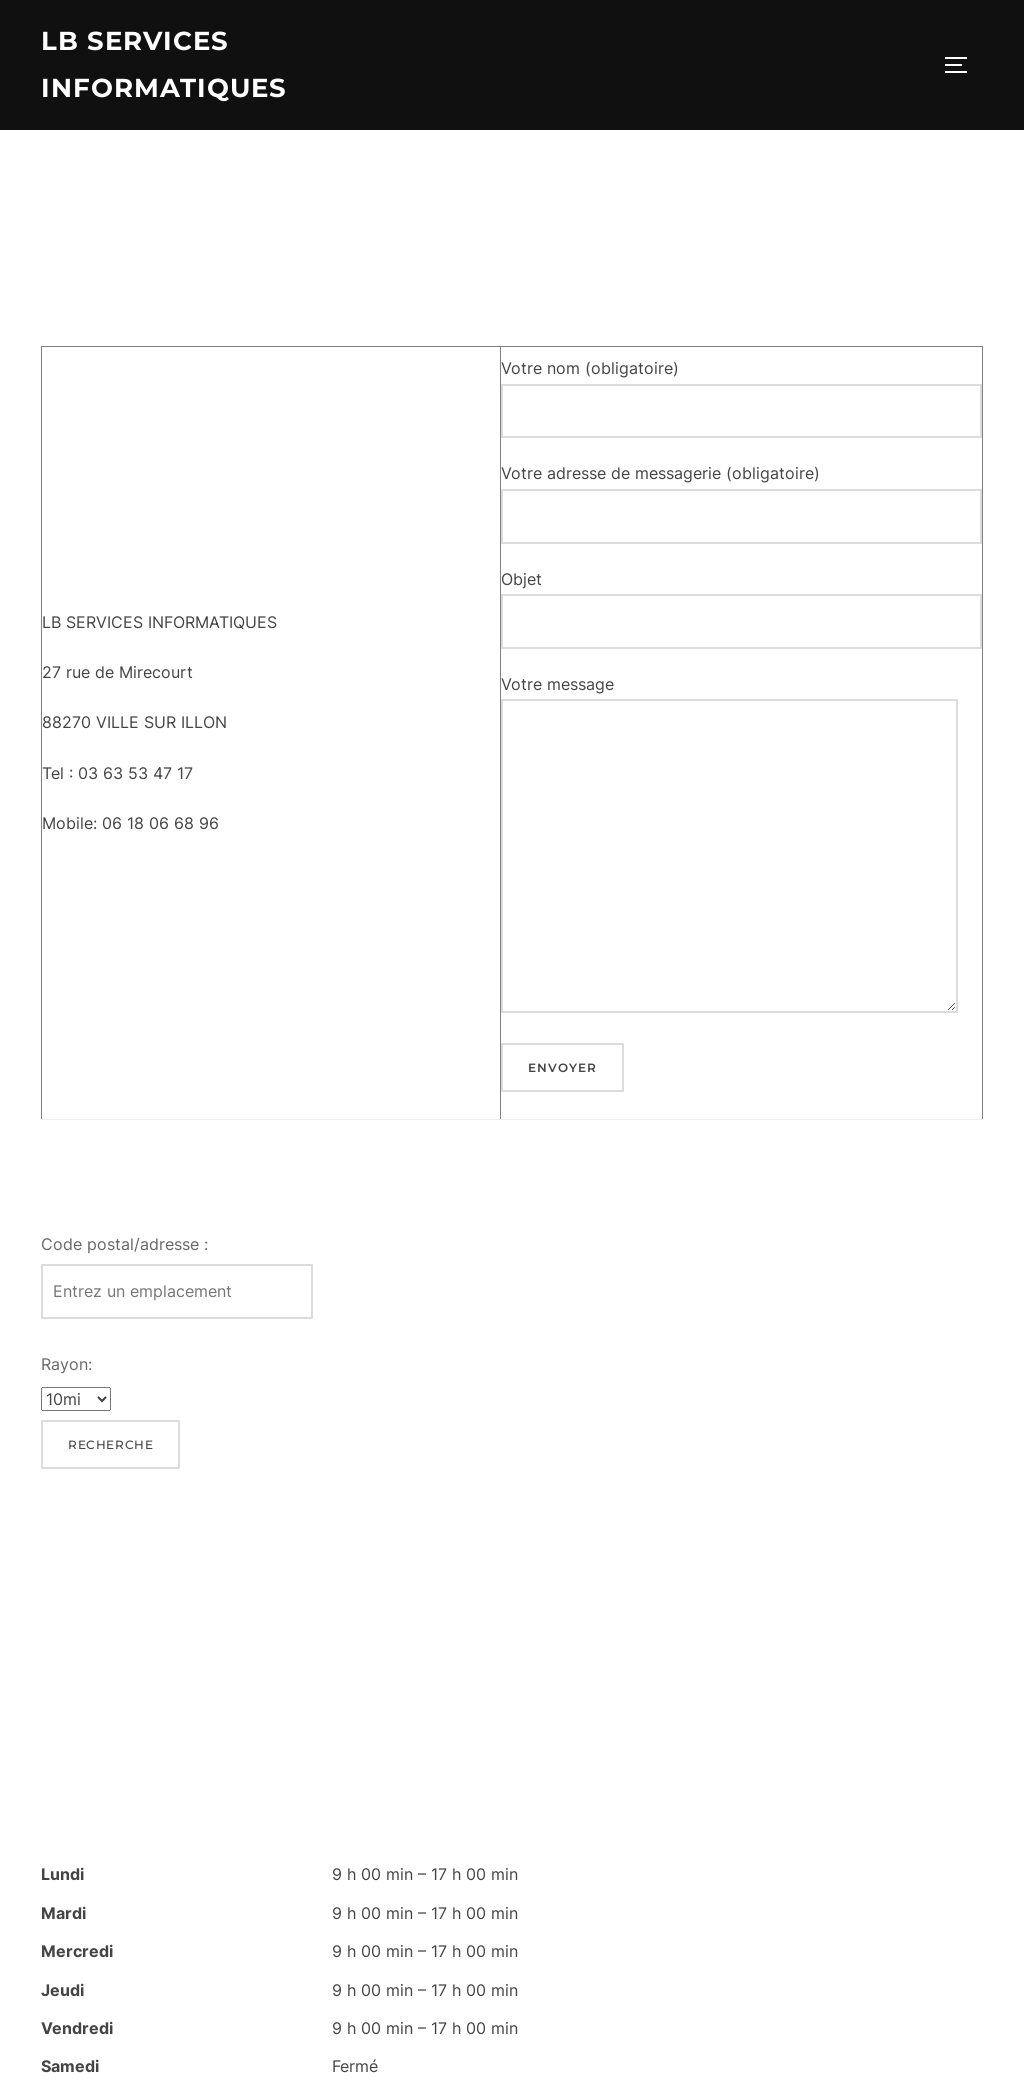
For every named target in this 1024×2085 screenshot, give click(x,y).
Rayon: (66, 1367)
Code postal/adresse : (124, 1247)
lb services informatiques (164, 64)
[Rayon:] (76, 1403)
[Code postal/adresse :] (177, 1295)
